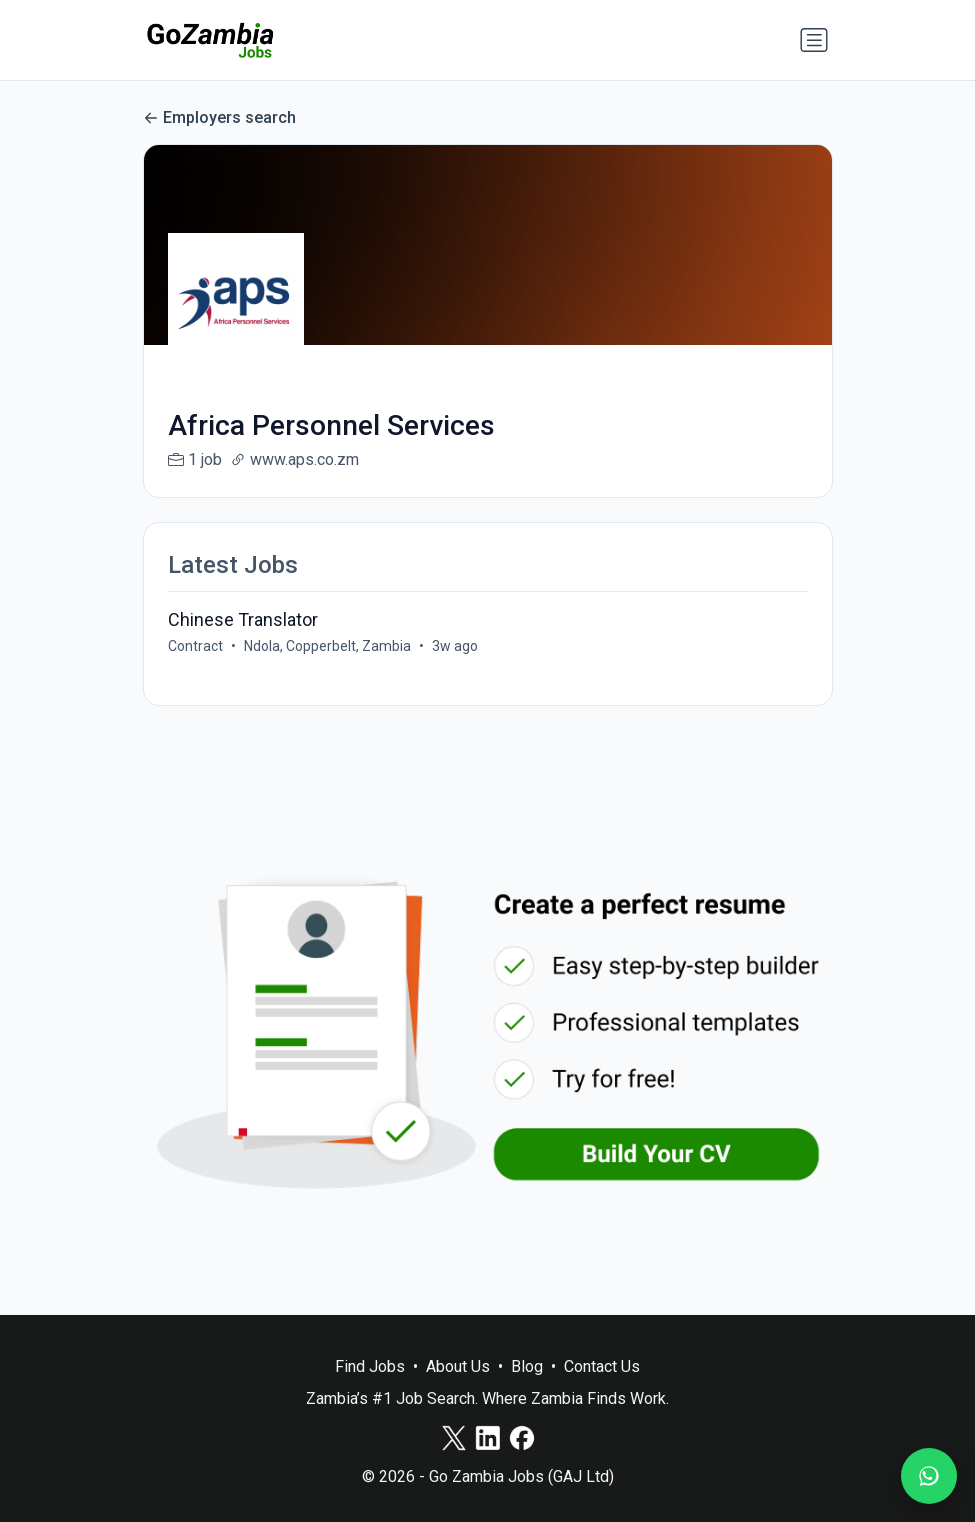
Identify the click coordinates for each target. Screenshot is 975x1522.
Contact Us (602, 1366)
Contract (195, 646)
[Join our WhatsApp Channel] (929, 1476)
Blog (527, 1366)
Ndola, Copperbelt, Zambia (327, 646)
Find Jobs (370, 1366)
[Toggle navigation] (814, 40)
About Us (458, 1366)
